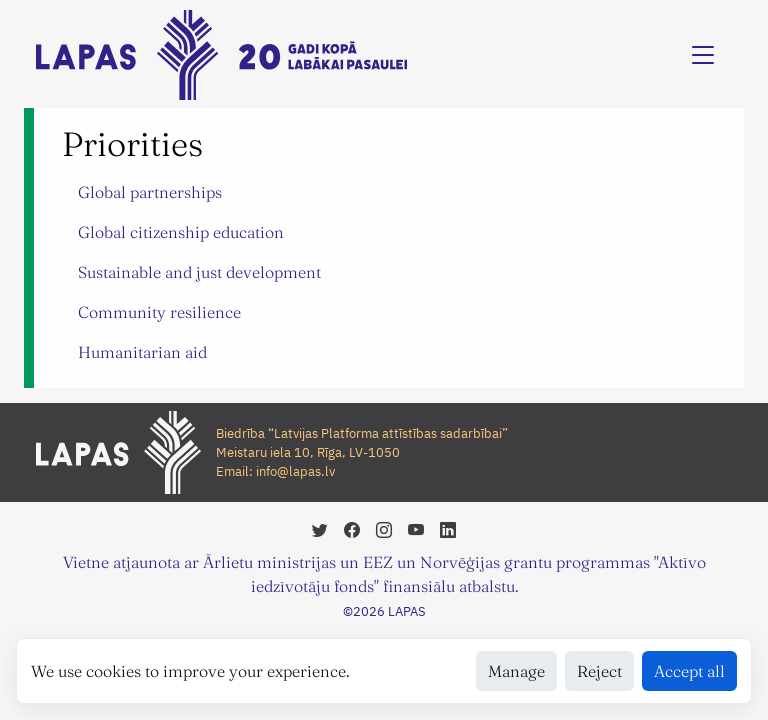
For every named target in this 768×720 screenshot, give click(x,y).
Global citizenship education (181, 232)
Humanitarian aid (142, 352)
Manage (516, 671)
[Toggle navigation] (703, 55)
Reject (599, 671)
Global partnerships (150, 192)
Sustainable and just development (199, 272)
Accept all (689, 671)
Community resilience (159, 312)
